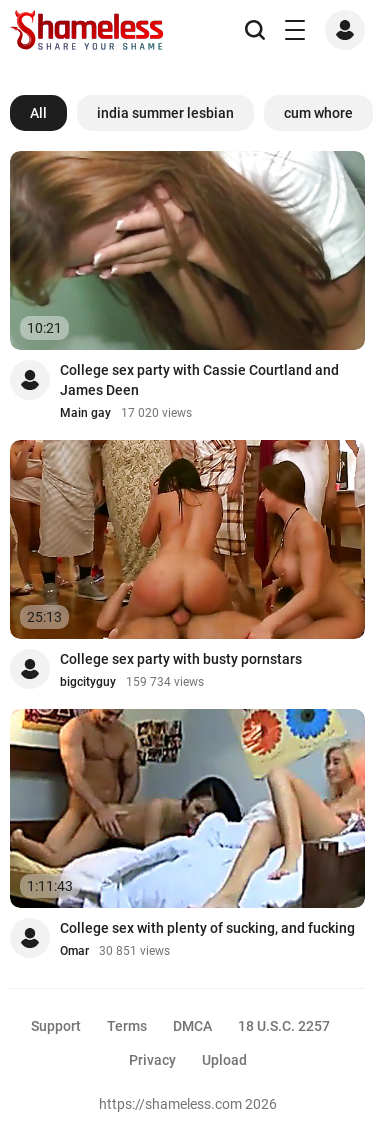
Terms (127, 1026)
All (38, 113)
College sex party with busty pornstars (181, 659)
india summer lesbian (165, 113)
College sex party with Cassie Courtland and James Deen (199, 380)
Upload (224, 1060)
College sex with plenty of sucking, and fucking (207, 928)
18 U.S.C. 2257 (284, 1026)
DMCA (192, 1026)
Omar (74, 951)
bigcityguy (88, 682)
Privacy (152, 1060)
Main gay (85, 413)
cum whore (318, 113)
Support (56, 1026)
